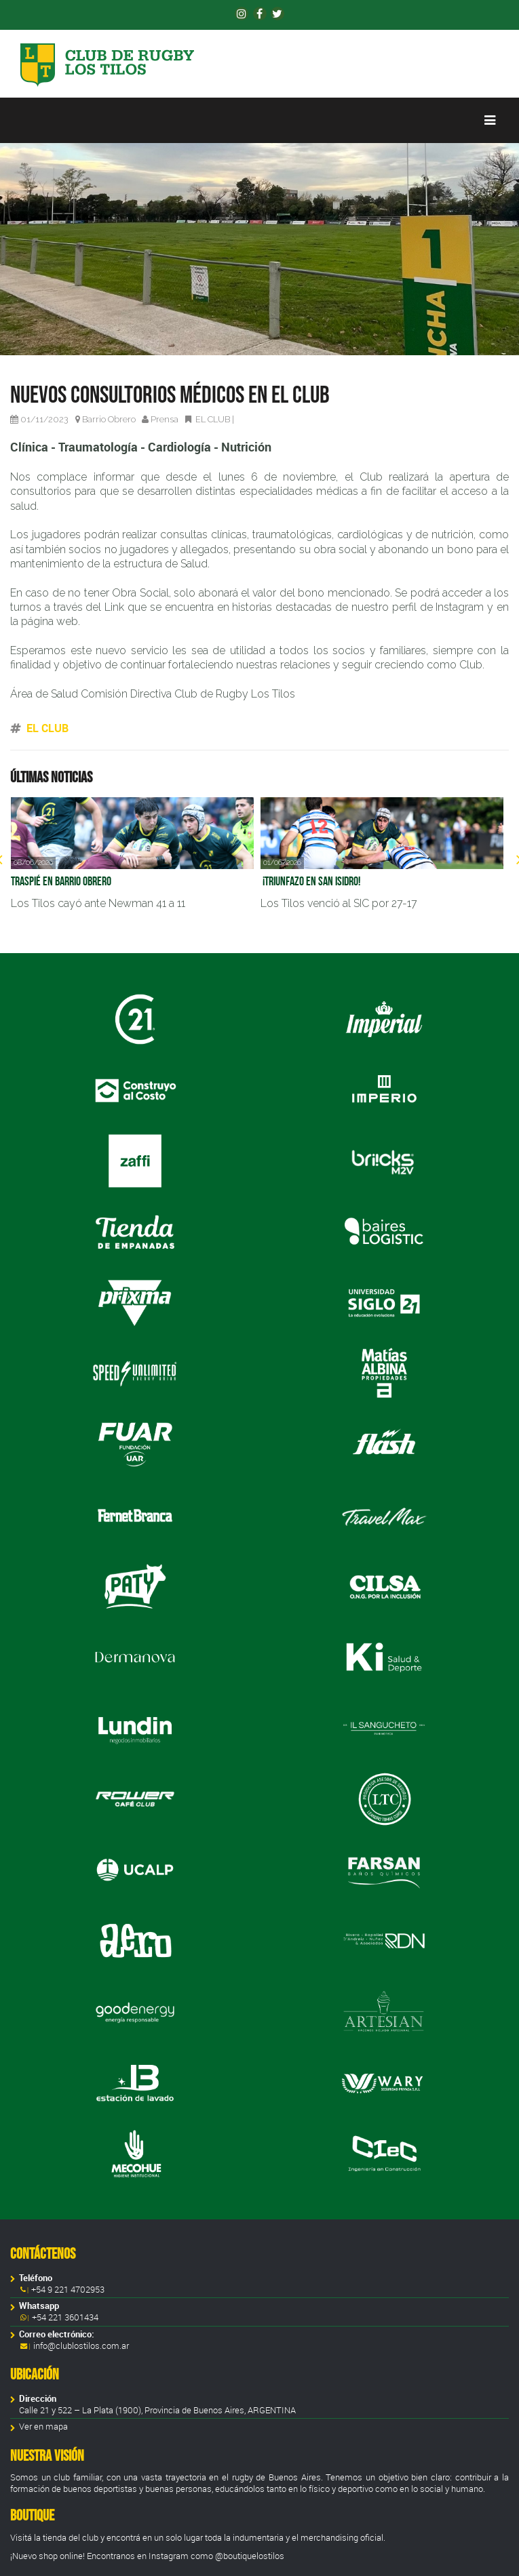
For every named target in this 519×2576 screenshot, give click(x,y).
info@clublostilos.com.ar (81, 2346)
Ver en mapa (43, 2426)
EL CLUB (212, 419)
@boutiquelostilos (249, 2556)
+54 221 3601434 (64, 2317)
